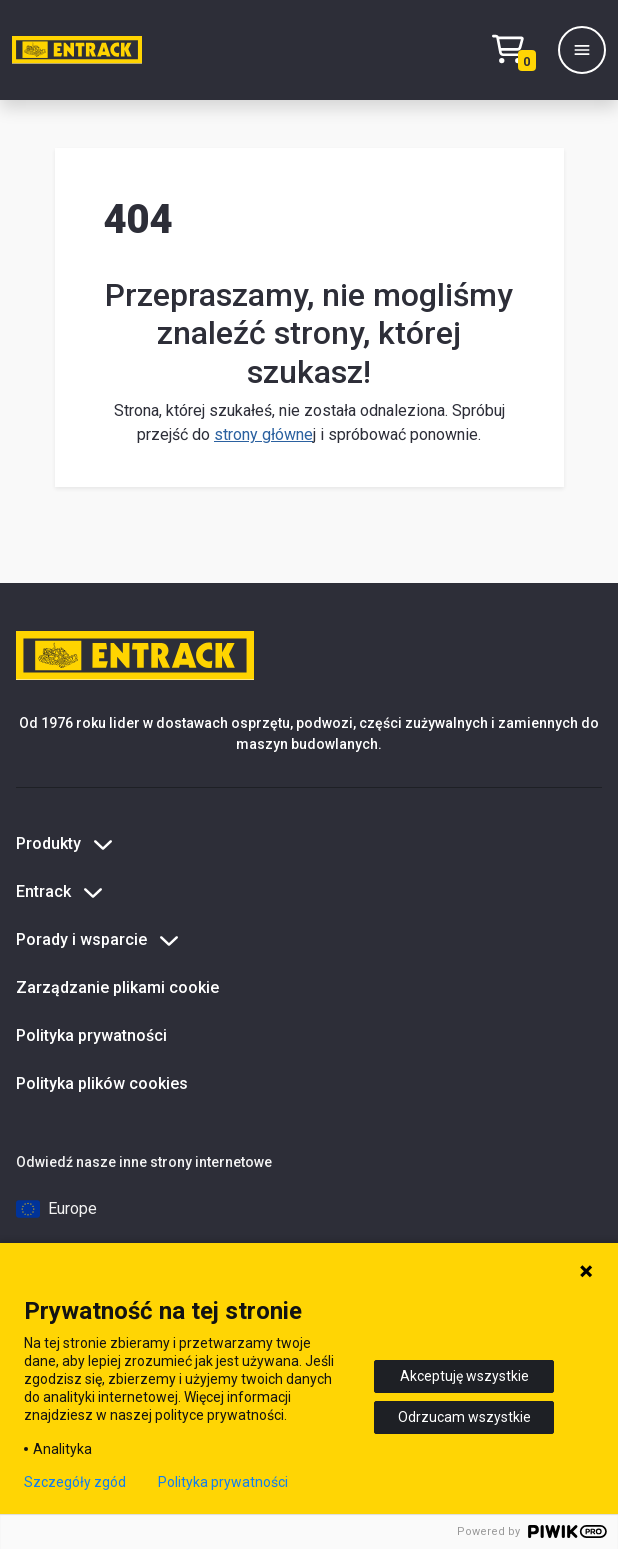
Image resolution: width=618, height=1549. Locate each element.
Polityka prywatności (91, 1035)
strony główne (263, 434)
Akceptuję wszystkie (464, 1376)
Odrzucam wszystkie (464, 1417)
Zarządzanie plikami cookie (117, 987)
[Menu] (582, 50)
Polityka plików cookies (102, 1083)
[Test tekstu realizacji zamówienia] (519, 50)
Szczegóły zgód (75, 1482)
